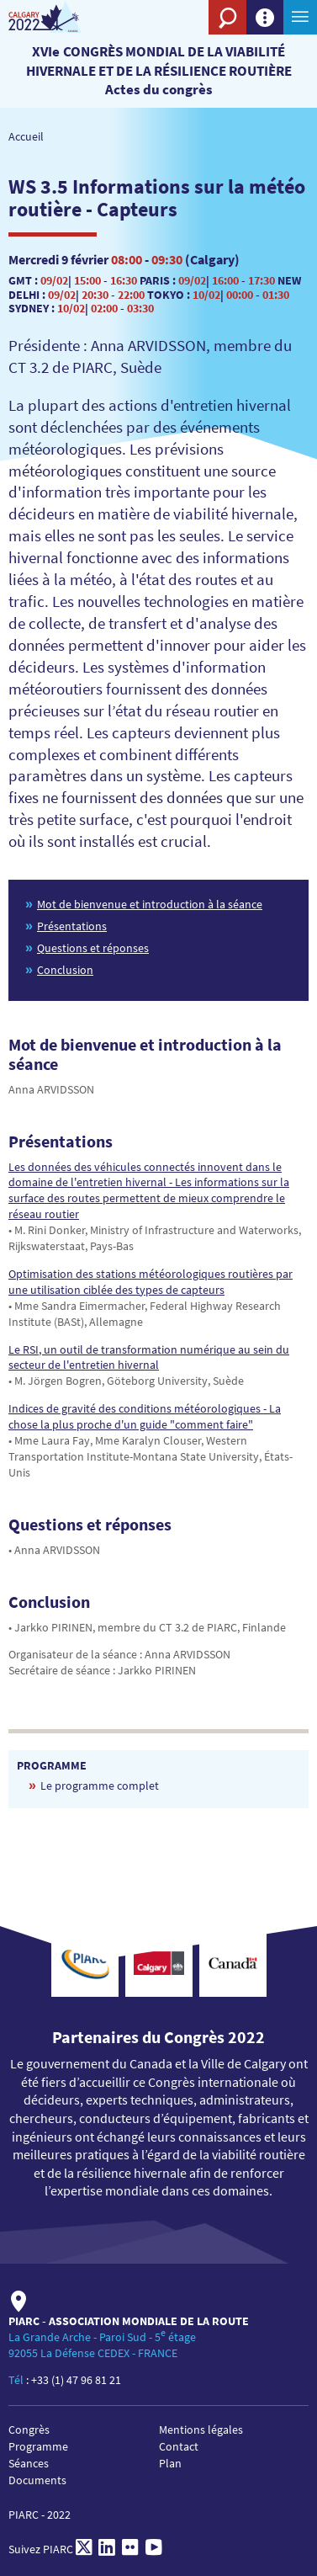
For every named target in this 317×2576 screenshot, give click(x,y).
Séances (28, 2463)
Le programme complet (99, 1785)
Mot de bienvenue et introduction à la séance (149, 904)
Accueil (26, 136)
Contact (178, 2446)
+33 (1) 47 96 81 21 (76, 2379)
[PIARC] (61, 17)
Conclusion (65, 969)
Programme (38, 2446)
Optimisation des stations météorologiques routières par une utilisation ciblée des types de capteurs (150, 1281)
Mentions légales (201, 2429)
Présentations (72, 926)
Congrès (29, 2429)
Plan (170, 2463)
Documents (37, 2480)
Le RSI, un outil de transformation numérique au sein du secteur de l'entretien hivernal (148, 1357)
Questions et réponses (93, 947)
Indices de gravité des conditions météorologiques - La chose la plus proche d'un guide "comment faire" (144, 1416)
